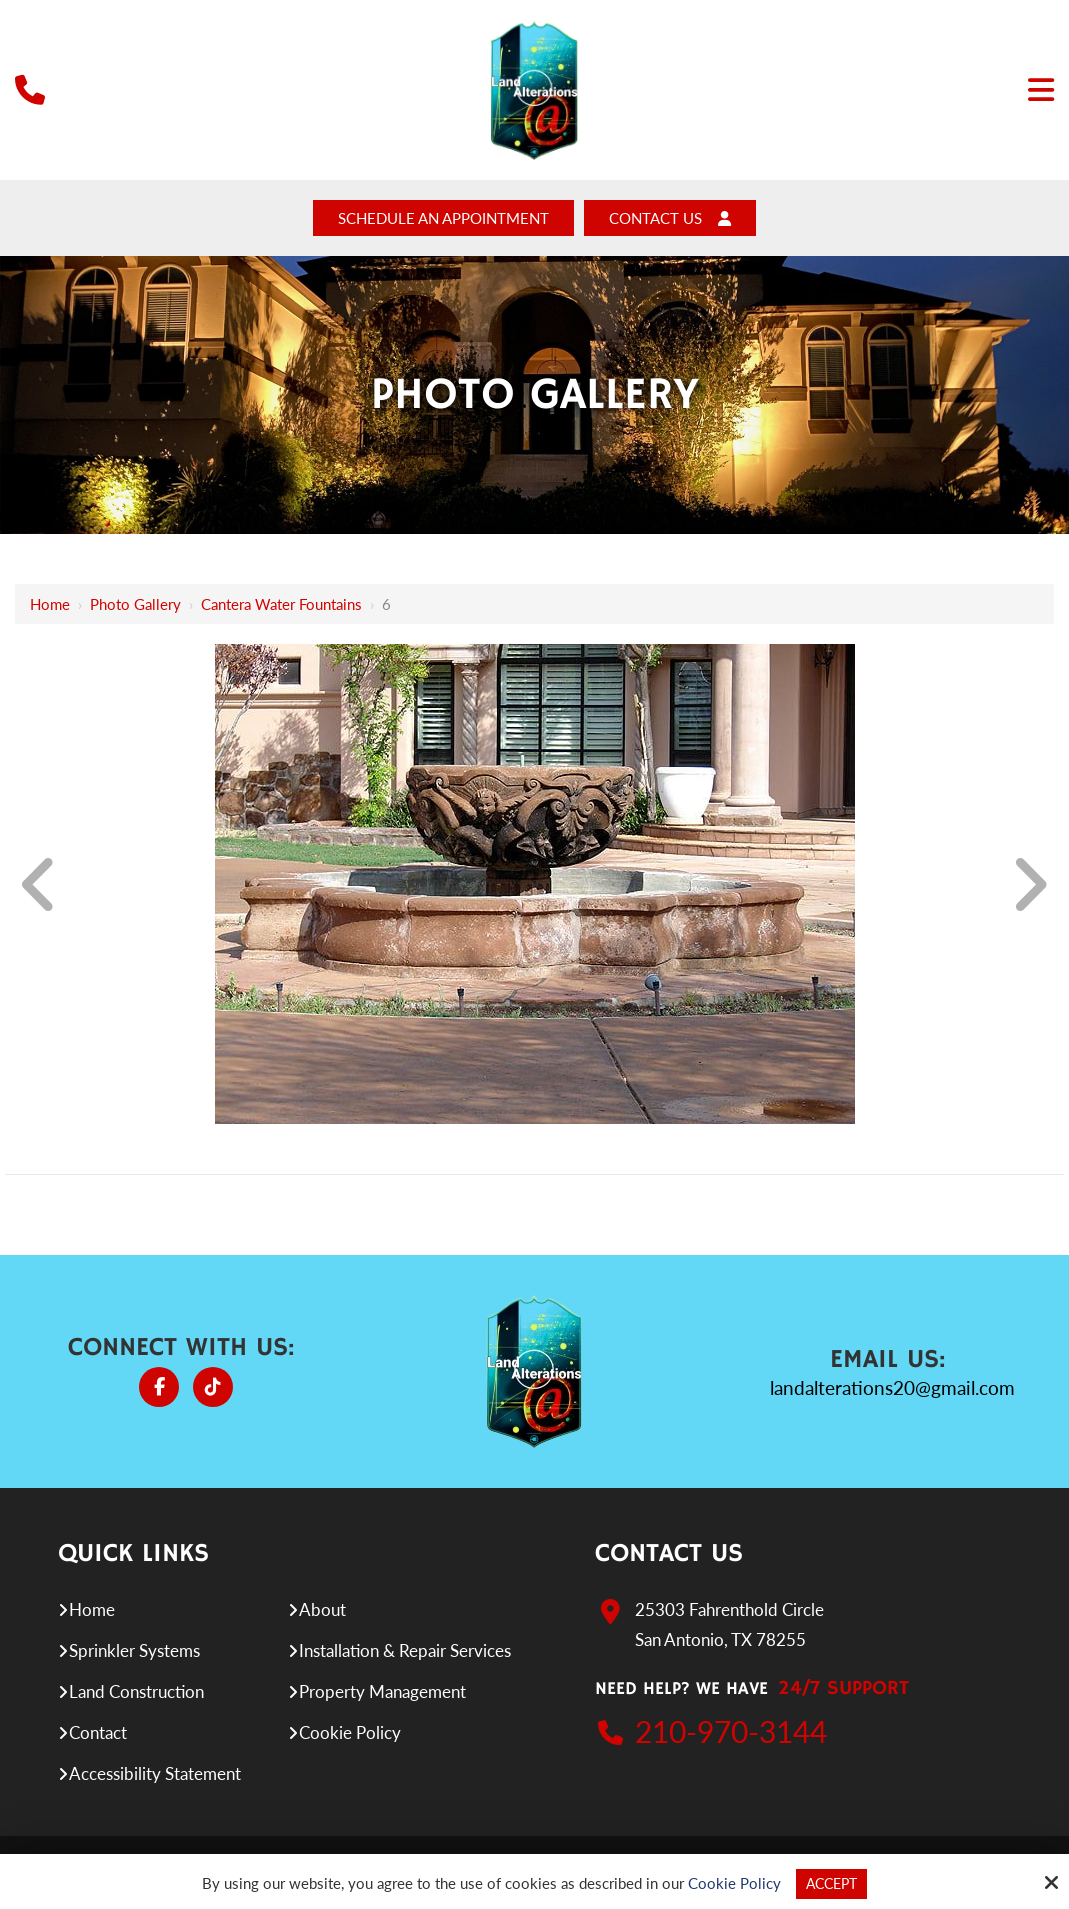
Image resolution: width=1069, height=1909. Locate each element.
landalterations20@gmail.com (892, 1390)
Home (50, 607)
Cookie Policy (731, 1883)
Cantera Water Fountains (281, 607)
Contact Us (686, 219)
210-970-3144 (731, 1734)
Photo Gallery (135, 607)
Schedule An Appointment (437, 219)
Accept (831, 1883)
